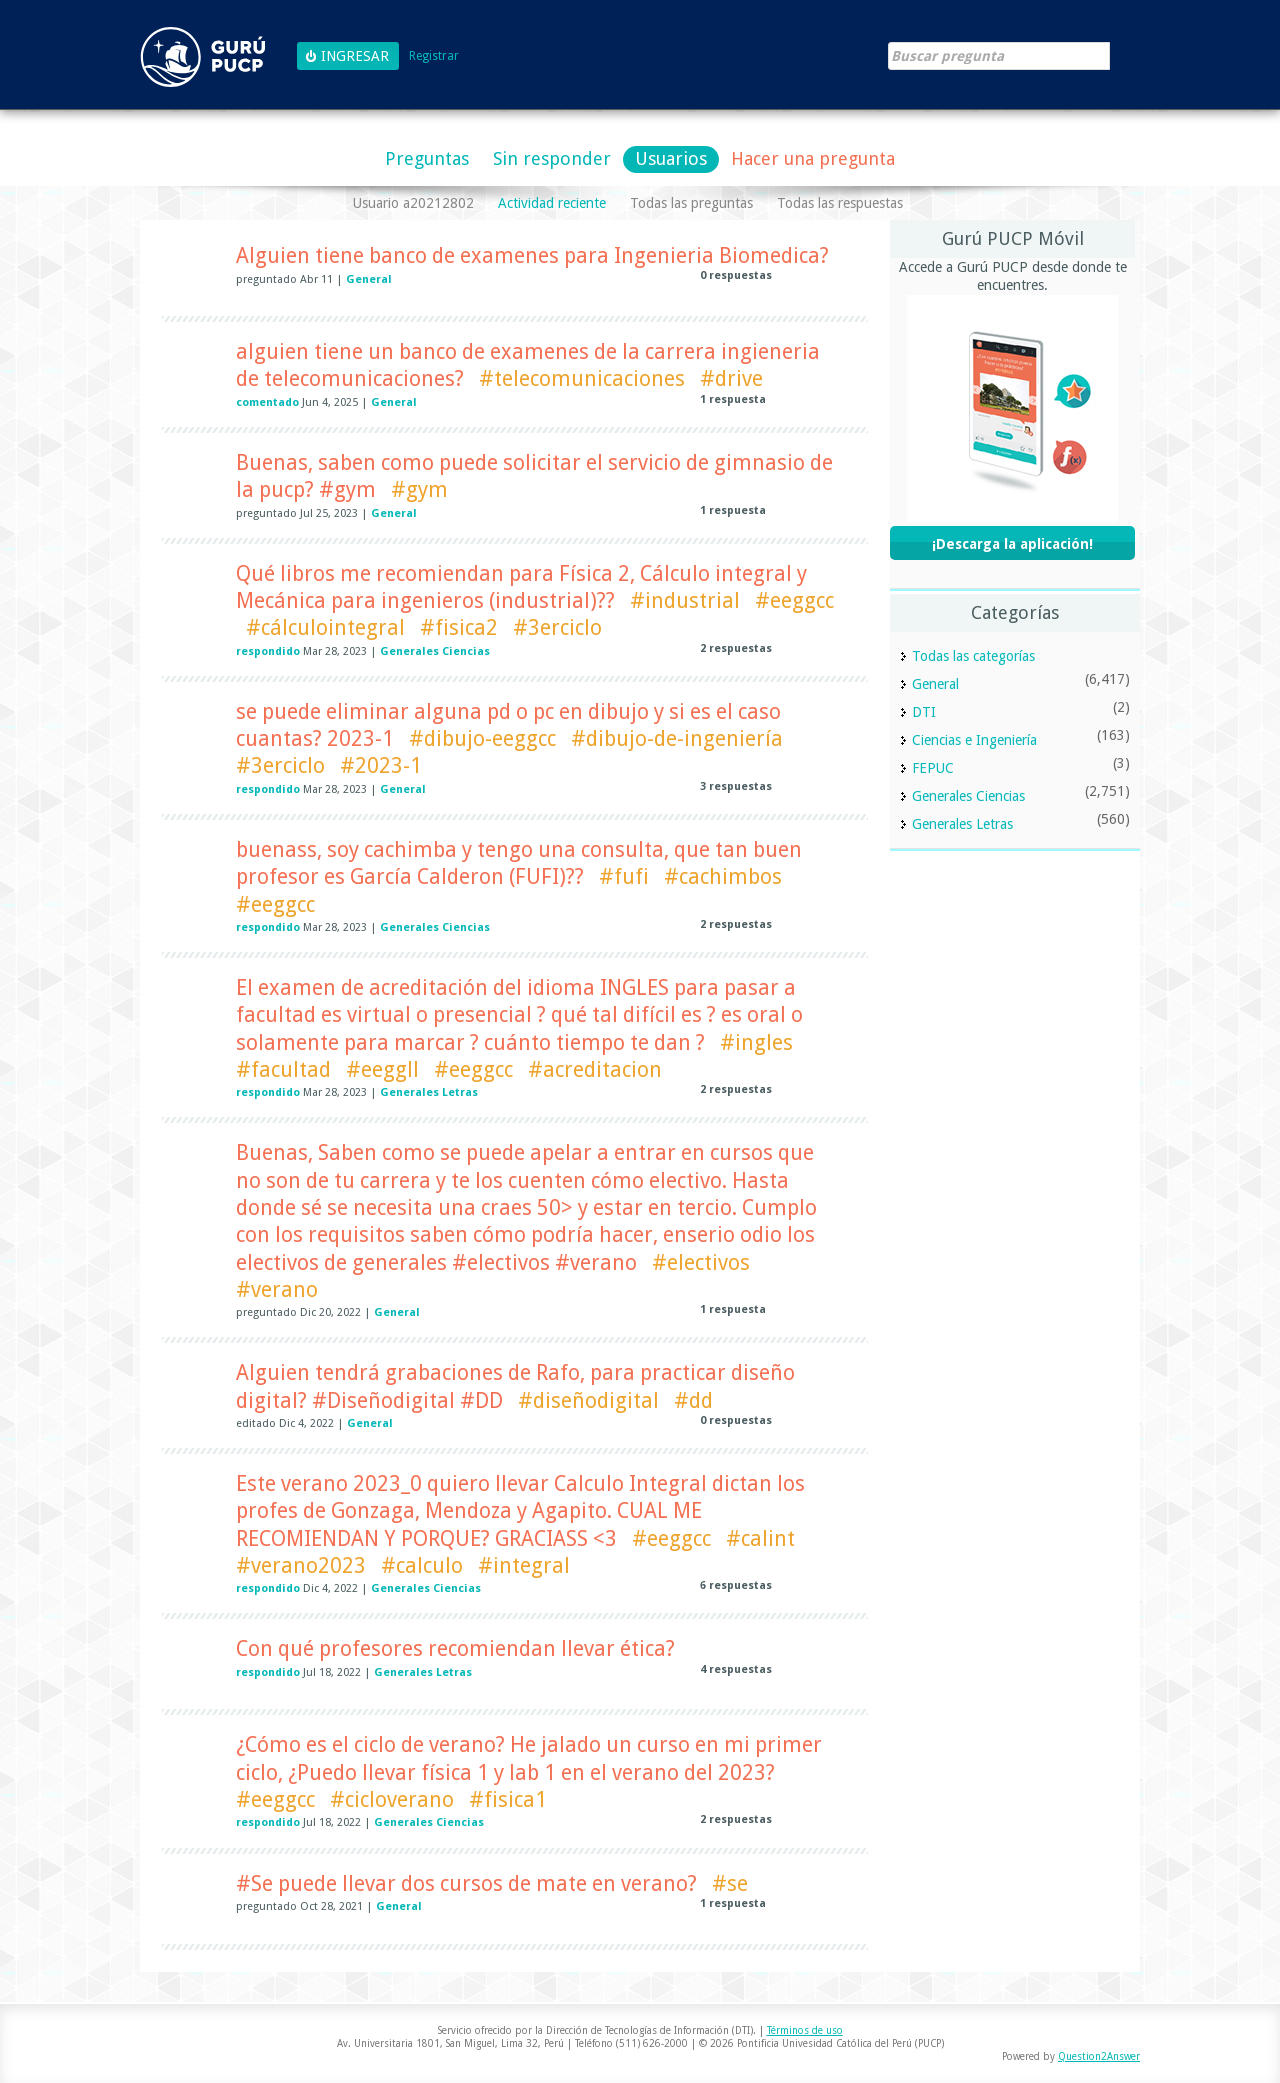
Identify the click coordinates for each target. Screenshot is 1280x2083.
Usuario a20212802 (413, 203)
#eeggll (382, 1069)
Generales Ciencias (435, 651)
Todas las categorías (973, 656)
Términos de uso (805, 2030)
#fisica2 (459, 627)
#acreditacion (595, 1069)
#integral (524, 1565)
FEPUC (933, 768)
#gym (419, 489)
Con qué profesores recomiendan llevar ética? (455, 1648)
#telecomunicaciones (582, 378)
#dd (693, 1400)
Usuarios (671, 158)
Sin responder (552, 158)
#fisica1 (508, 1799)
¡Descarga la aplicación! (1012, 544)
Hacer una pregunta (813, 158)
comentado (267, 402)
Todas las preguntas (691, 203)
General (369, 279)
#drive (731, 378)
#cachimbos (723, 876)
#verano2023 (301, 1565)
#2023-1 (381, 765)
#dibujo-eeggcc (482, 738)
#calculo (422, 1565)
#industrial (685, 600)
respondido (268, 651)
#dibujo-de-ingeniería (677, 738)
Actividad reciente (552, 203)
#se (730, 1883)
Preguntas (427, 158)
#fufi (624, 876)
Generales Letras (429, 1092)
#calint (760, 1538)
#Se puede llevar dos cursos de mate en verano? (466, 1883)
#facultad (283, 1069)
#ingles (756, 1042)
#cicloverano (392, 1799)
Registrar (434, 56)
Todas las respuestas (840, 203)
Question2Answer (1099, 2056)
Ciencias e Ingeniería (974, 740)
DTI (924, 712)
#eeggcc (794, 600)
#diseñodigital (588, 1400)
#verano (277, 1289)
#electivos (701, 1262)
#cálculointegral (325, 627)
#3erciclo (557, 627)
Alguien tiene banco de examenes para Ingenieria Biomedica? (532, 255)
